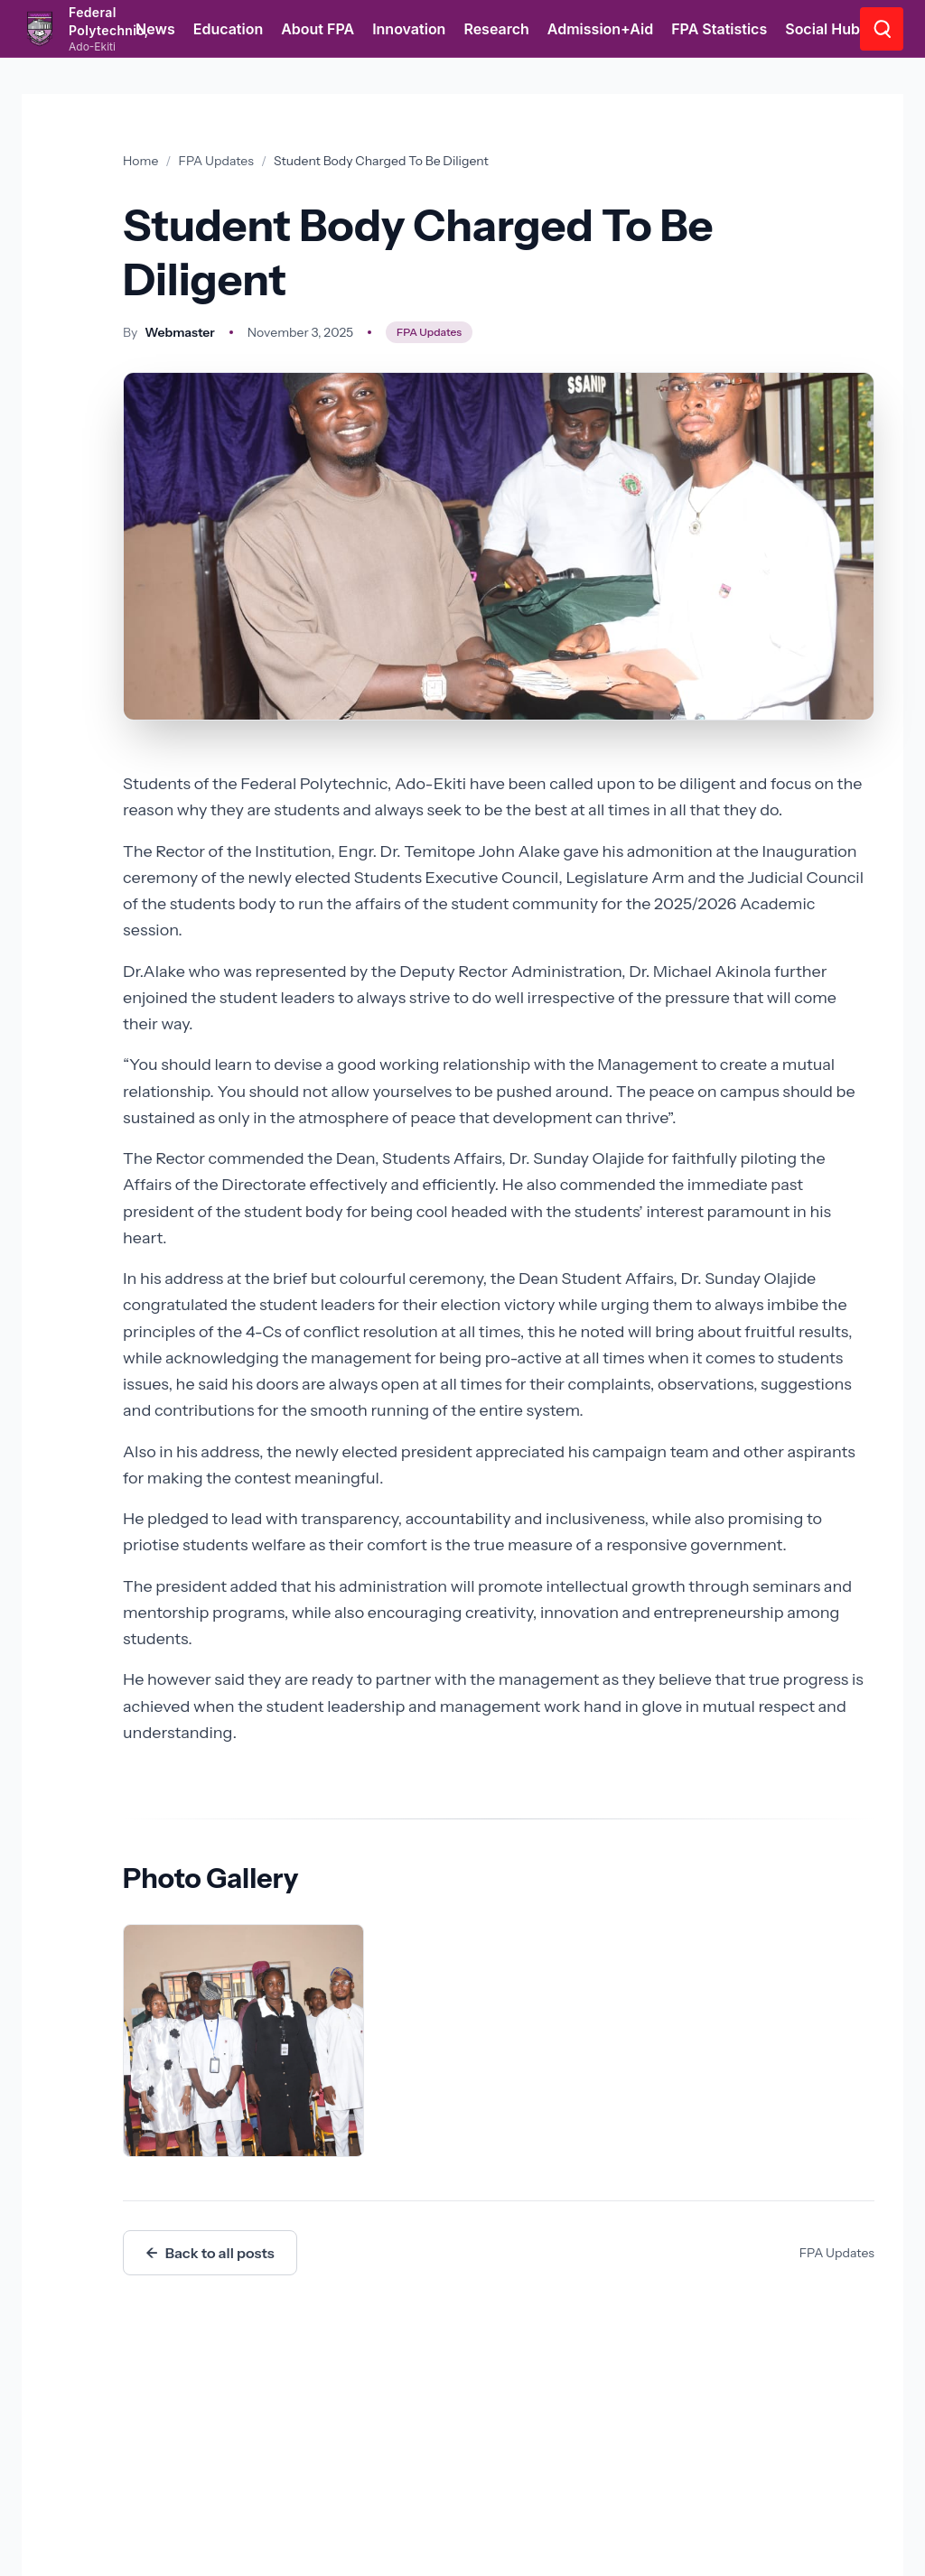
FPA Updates (216, 161)
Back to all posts (210, 2253)
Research (495, 29)
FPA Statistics (719, 29)
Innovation (408, 29)
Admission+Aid (600, 29)
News (155, 29)
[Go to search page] (881, 29)
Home (140, 161)
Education (228, 29)
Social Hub (822, 29)
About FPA (317, 29)
